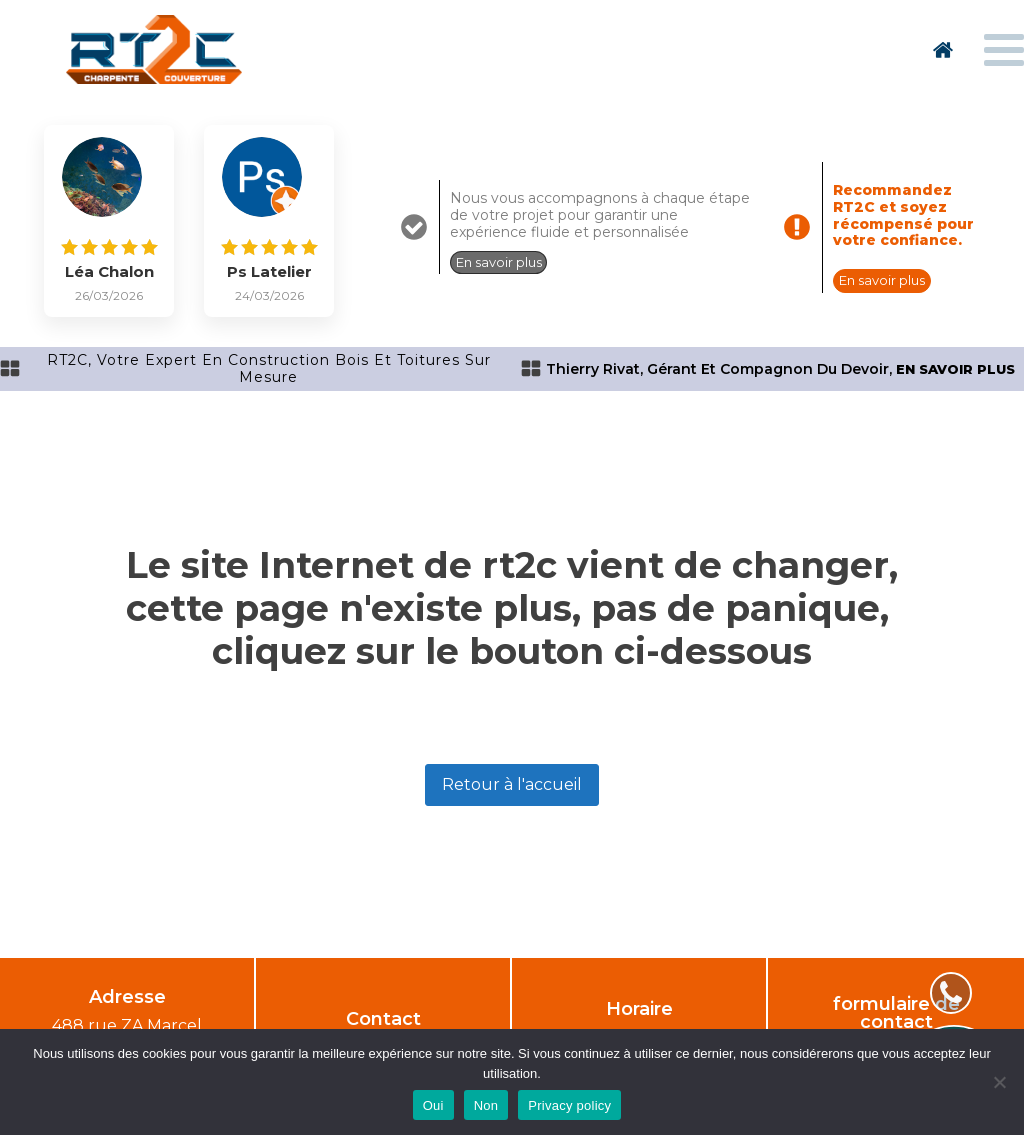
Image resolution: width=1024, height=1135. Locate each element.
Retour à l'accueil (512, 784)
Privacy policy (569, 1105)
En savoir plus (499, 262)
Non (486, 1105)
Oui (433, 1105)
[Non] (999, 1082)
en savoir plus (955, 369)
